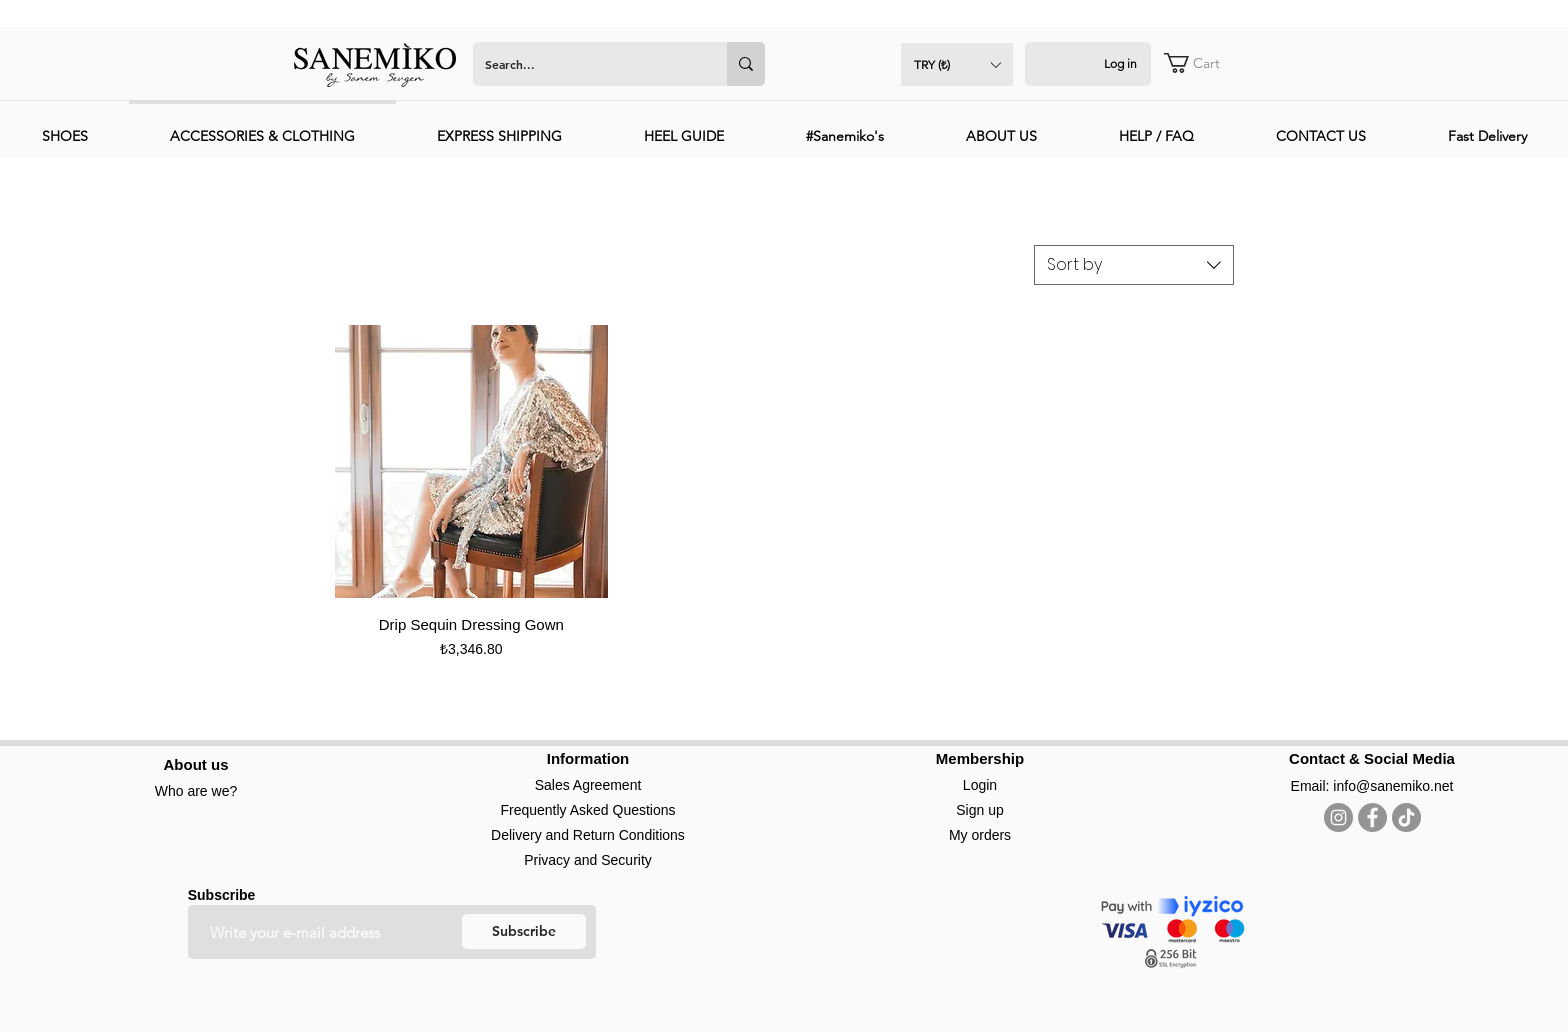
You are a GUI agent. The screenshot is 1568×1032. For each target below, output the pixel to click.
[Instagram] (1338, 817)
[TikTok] (1406, 817)
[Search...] (585, 64)
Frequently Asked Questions (587, 810)
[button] (957, 64)
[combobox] (1134, 265)
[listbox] (957, 64)
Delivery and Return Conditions (588, 835)
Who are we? (196, 791)
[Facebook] (1372, 817)
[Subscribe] (524, 931)
